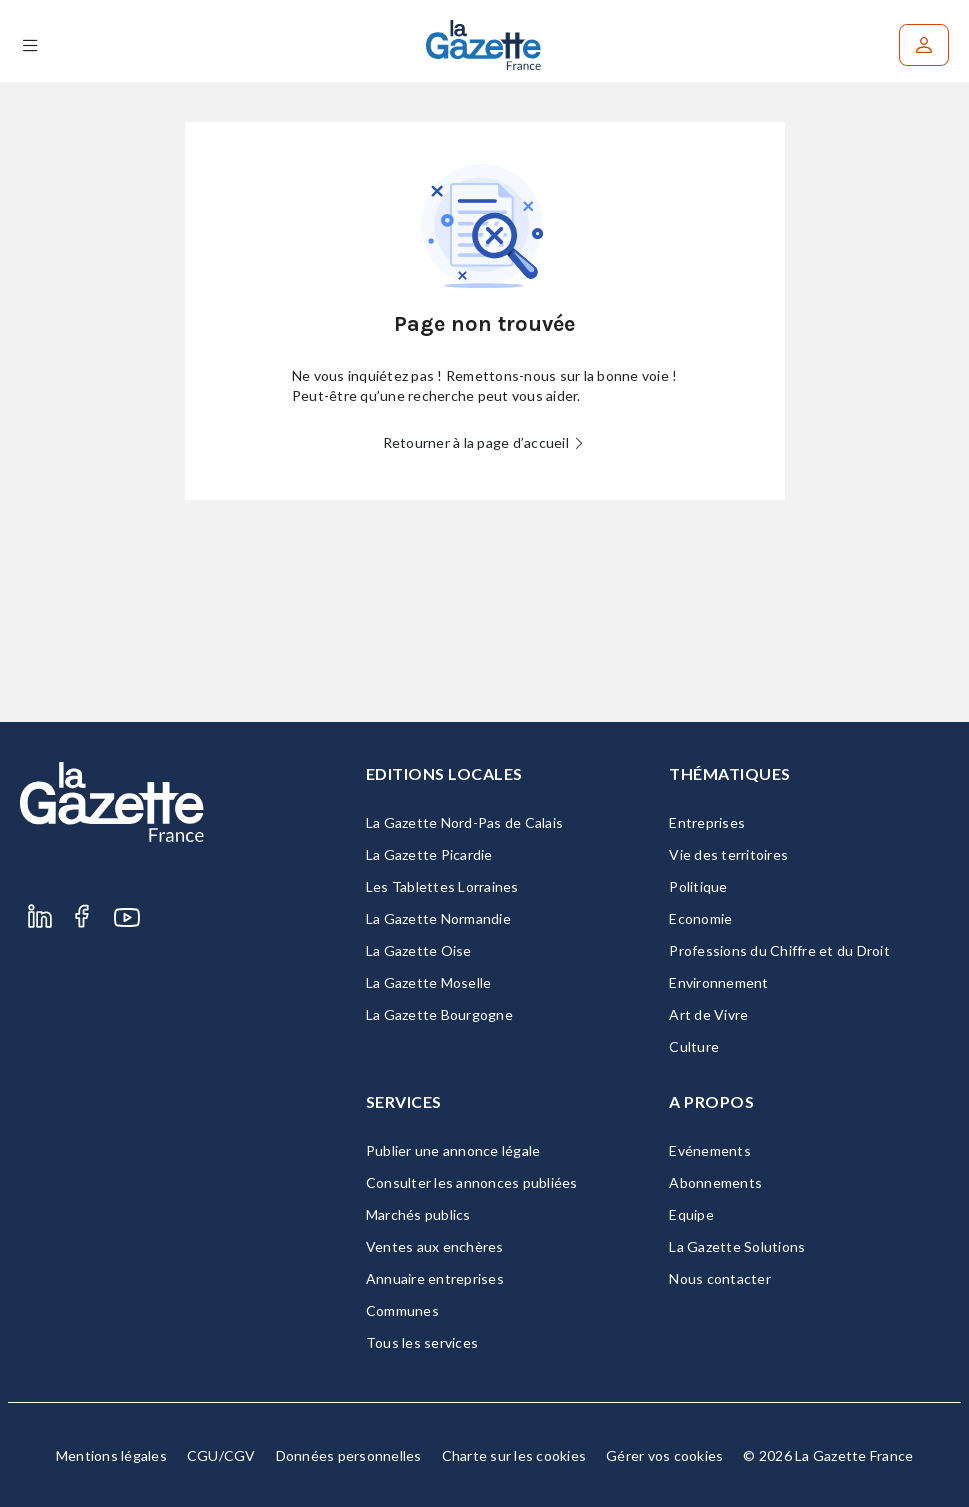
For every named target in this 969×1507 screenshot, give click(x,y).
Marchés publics (418, 1214)
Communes (402, 1310)
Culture (694, 1046)
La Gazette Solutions (737, 1246)
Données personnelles (349, 1455)
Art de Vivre (708, 1014)
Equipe (691, 1214)
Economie (700, 918)
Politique (698, 886)
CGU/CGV (221, 1455)
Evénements (710, 1150)
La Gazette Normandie (438, 918)
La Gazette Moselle (429, 982)
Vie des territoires (728, 854)
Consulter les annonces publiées (472, 1182)
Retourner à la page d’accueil (485, 442)
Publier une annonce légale (453, 1150)
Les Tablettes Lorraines (442, 886)
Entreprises (707, 822)
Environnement (718, 982)
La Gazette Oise (419, 950)
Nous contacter (720, 1278)
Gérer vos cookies (664, 1455)
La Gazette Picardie (429, 854)
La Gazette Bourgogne (439, 1014)
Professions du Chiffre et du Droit (779, 950)
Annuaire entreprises (435, 1278)
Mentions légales (111, 1455)
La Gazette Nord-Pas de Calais (464, 822)
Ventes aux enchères (435, 1246)
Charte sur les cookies (514, 1455)
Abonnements (715, 1182)
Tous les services (422, 1342)
